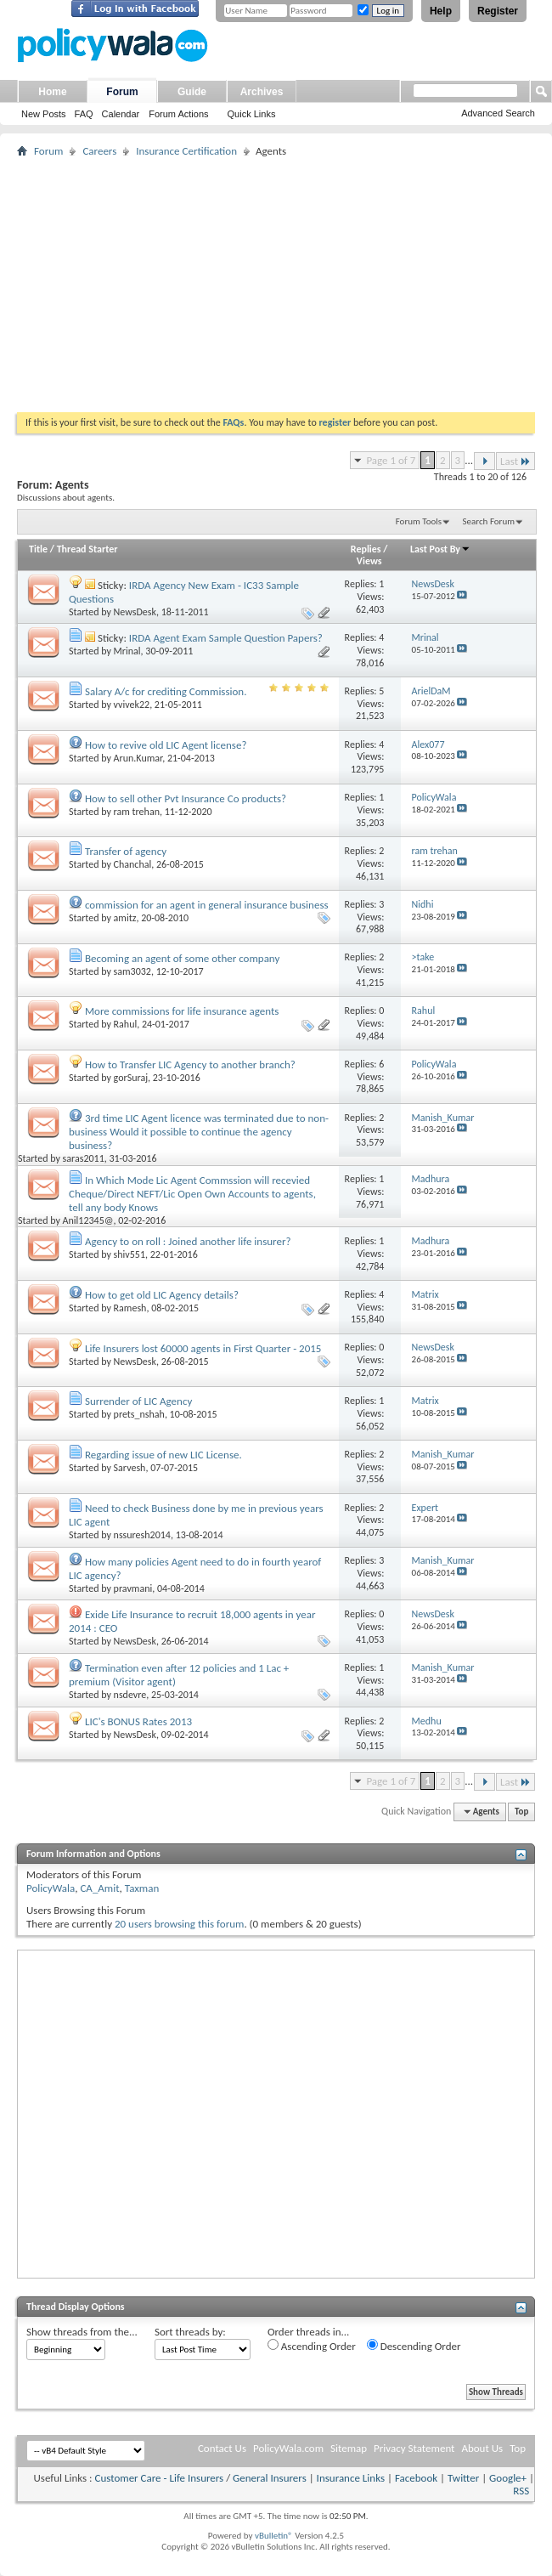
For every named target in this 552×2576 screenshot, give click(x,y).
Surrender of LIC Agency (138, 1401)
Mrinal (127, 651)
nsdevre (130, 1695)
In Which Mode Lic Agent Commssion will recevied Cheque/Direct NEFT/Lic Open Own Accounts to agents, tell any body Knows (192, 1194)
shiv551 (129, 1254)
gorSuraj (131, 1078)
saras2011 (83, 1158)
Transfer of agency (125, 851)
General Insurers (270, 2477)
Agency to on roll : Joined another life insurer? (188, 1241)
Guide (191, 92)
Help (441, 11)
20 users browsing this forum (179, 1923)
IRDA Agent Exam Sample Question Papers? (226, 637)
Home (52, 92)
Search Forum (489, 521)
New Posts (43, 114)
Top (521, 1811)
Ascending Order (312, 2345)
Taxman (142, 1888)
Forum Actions (178, 114)
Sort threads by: (190, 2331)
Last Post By (440, 549)
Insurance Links (351, 2477)
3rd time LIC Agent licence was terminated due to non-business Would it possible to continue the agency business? (199, 1132)
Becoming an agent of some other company (182, 958)
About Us (482, 2448)
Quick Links (252, 114)
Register (497, 11)
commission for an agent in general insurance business (207, 904)
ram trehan (137, 812)
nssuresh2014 (142, 1535)
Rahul (126, 1024)
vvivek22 (132, 705)
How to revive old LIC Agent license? (166, 745)
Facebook (416, 2477)
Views (369, 561)
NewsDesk (135, 612)
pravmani (133, 1588)
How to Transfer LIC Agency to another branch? (190, 1064)
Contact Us (222, 2448)
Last (515, 461)
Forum (122, 92)
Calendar (121, 114)
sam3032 (132, 971)
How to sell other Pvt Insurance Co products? (185, 798)
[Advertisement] (276, 285)
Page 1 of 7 (390, 460)
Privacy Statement (414, 2448)
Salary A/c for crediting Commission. (166, 691)
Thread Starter (87, 549)
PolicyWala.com (288, 2448)
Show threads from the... (82, 2331)
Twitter (463, 2477)
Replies (366, 549)
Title (38, 549)
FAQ (84, 114)
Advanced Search (498, 113)
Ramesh (130, 1308)
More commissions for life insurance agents (182, 1011)
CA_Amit (99, 1888)
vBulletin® (274, 2535)
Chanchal (133, 864)
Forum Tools (419, 521)
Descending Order (414, 2345)
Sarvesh (130, 1468)
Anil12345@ (88, 1220)
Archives (262, 92)
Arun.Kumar (138, 758)
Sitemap (348, 2448)
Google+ (508, 2477)
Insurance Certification (186, 150)
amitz (125, 918)
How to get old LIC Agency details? (162, 1294)
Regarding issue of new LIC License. (163, 1454)
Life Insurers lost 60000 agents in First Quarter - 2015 (203, 1348)
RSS (521, 2490)
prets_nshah (139, 1414)
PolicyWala (50, 1888)
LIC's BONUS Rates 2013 (138, 1721)
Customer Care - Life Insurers (158, 2477)
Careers (99, 150)
